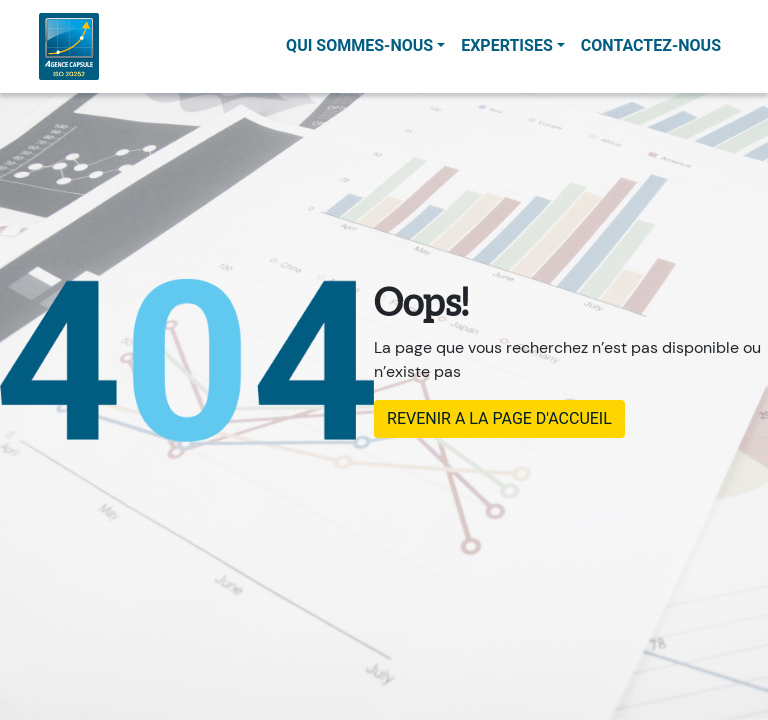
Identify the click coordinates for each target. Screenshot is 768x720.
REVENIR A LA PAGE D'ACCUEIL (499, 418)
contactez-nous (651, 45)
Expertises (507, 45)
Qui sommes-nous (359, 45)
